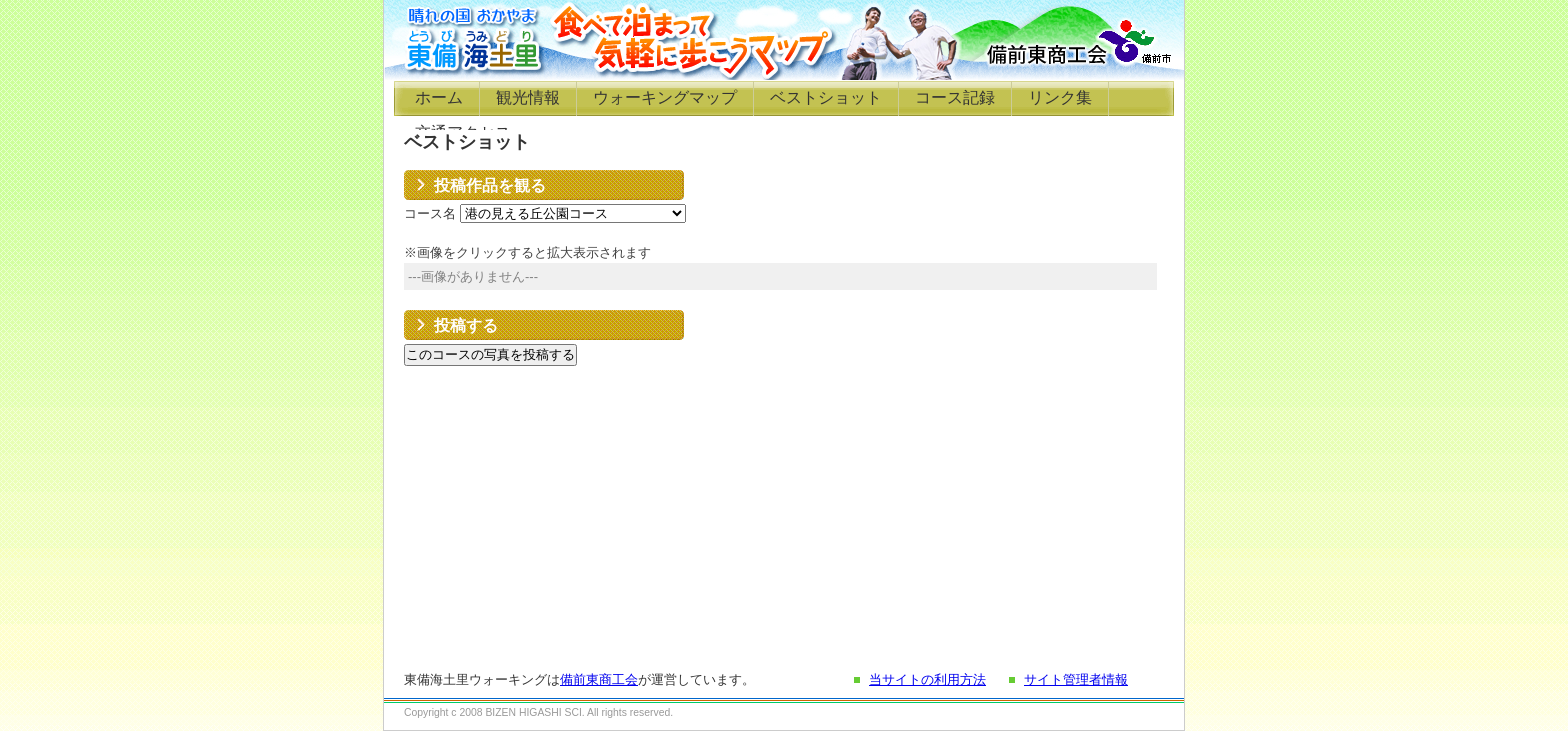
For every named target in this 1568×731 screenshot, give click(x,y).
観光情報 (528, 97)
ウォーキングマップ (665, 97)
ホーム (439, 97)
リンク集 (1060, 97)
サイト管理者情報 (1076, 679)
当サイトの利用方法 (927, 679)
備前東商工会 (599, 679)
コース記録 (955, 97)
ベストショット (826, 97)
